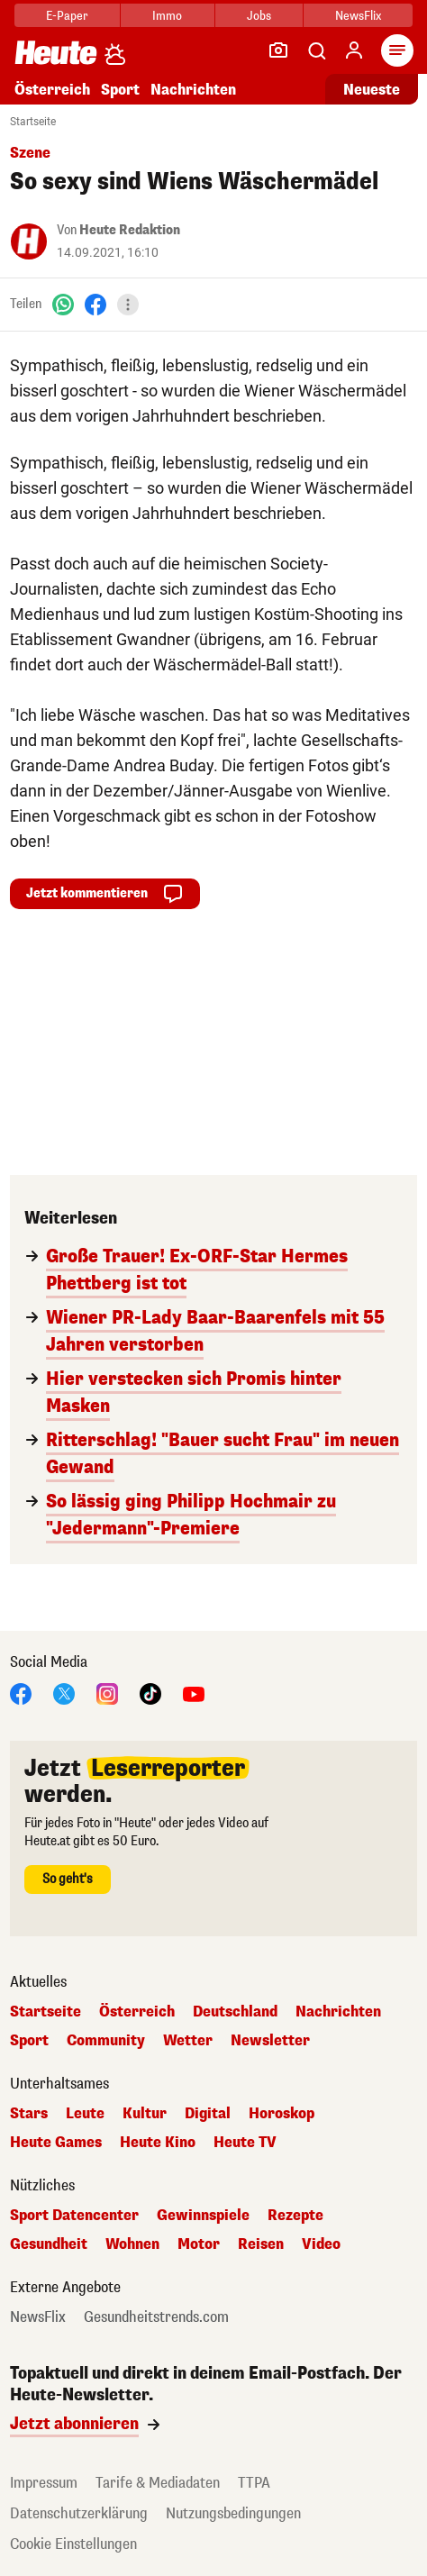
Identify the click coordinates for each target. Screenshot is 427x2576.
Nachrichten (193, 89)
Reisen (261, 2244)
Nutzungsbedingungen (233, 2513)
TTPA (254, 2482)
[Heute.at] (55, 52)
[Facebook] (95, 304)
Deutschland (235, 2012)
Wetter (188, 2041)
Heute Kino (157, 2143)
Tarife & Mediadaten (157, 2482)
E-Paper (67, 15)
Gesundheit (48, 2244)
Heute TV (245, 2143)
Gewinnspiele (203, 2216)
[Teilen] (128, 304)
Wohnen (132, 2244)
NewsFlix (358, 15)
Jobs (259, 15)
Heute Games (56, 2143)
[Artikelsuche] (316, 50)
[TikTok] (150, 1692)
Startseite (33, 121)
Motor (198, 2244)
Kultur (145, 2114)
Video (321, 2244)
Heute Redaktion (129, 230)
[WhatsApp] (63, 304)
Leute (85, 2114)
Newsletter (270, 2041)
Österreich (52, 89)
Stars (29, 2114)
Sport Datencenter (74, 2216)
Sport (120, 89)
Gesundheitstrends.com (156, 2317)
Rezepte (295, 2216)
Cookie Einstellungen (73, 2544)
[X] (64, 1692)
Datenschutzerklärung (79, 2513)
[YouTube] (193, 1692)
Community (106, 2041)
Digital (208, 2114)
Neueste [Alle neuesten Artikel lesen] (371, 89)
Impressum (43, 2482)
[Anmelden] (354, 50)
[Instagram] (107, 1692)
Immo (167, 15)
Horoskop (281, 2114)
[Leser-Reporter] (278, 50)
